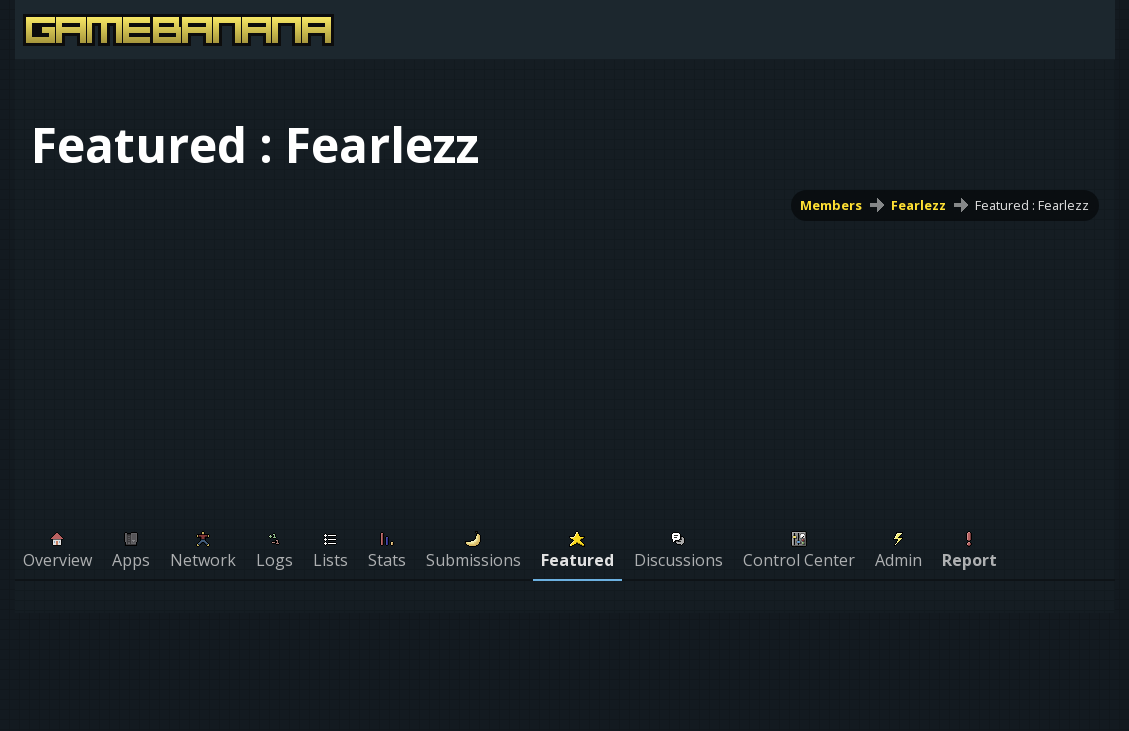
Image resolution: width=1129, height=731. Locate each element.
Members (831, 205)
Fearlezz (918, 205)
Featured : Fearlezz (1032, 205)
